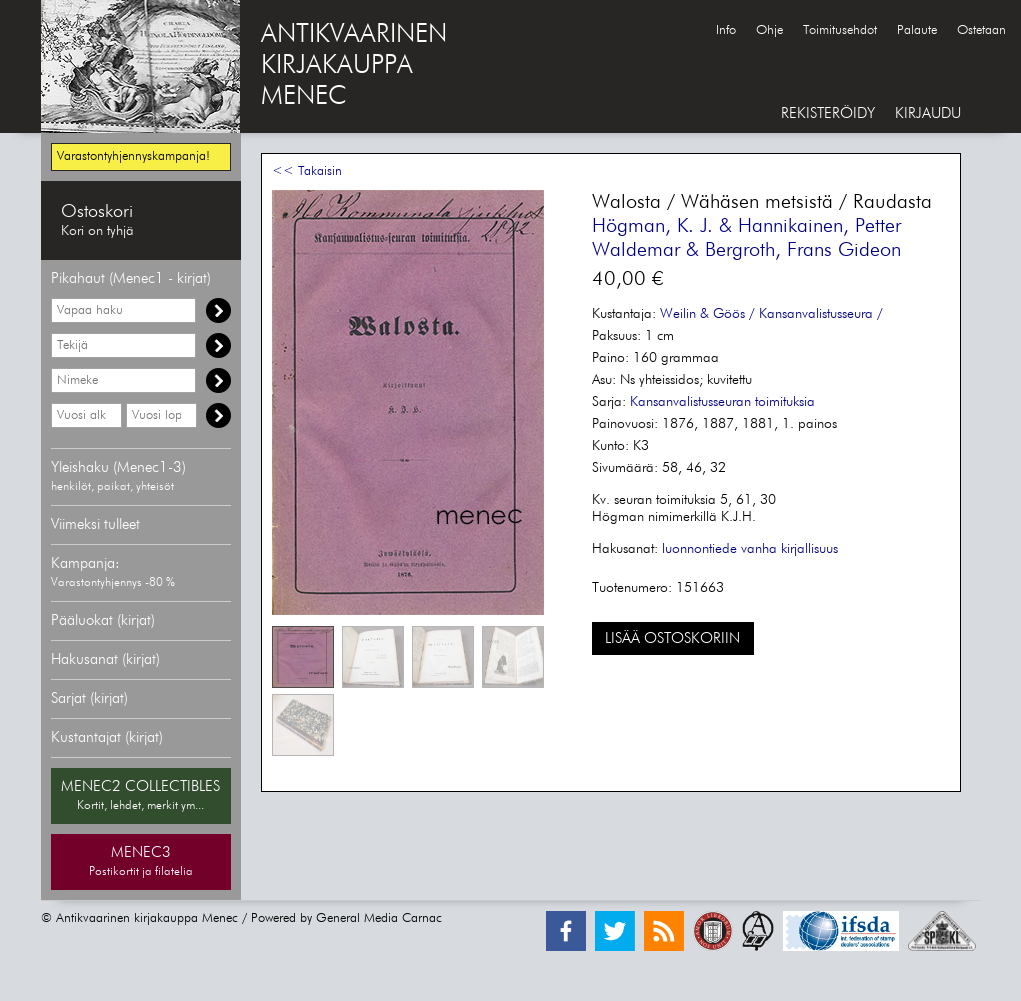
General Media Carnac (379, 918)
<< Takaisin (307, 171)
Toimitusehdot (840, 30)
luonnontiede (699, 549)
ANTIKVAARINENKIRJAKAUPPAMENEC (354, 66)
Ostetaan (981, 30)
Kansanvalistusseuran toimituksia (722, 402)
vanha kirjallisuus (789, 549)
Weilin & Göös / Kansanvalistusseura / (771, 314)
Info (726, 30)
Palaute (917, 30)
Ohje (769, 30)
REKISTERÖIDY (828, 113)
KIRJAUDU (928, 113)
